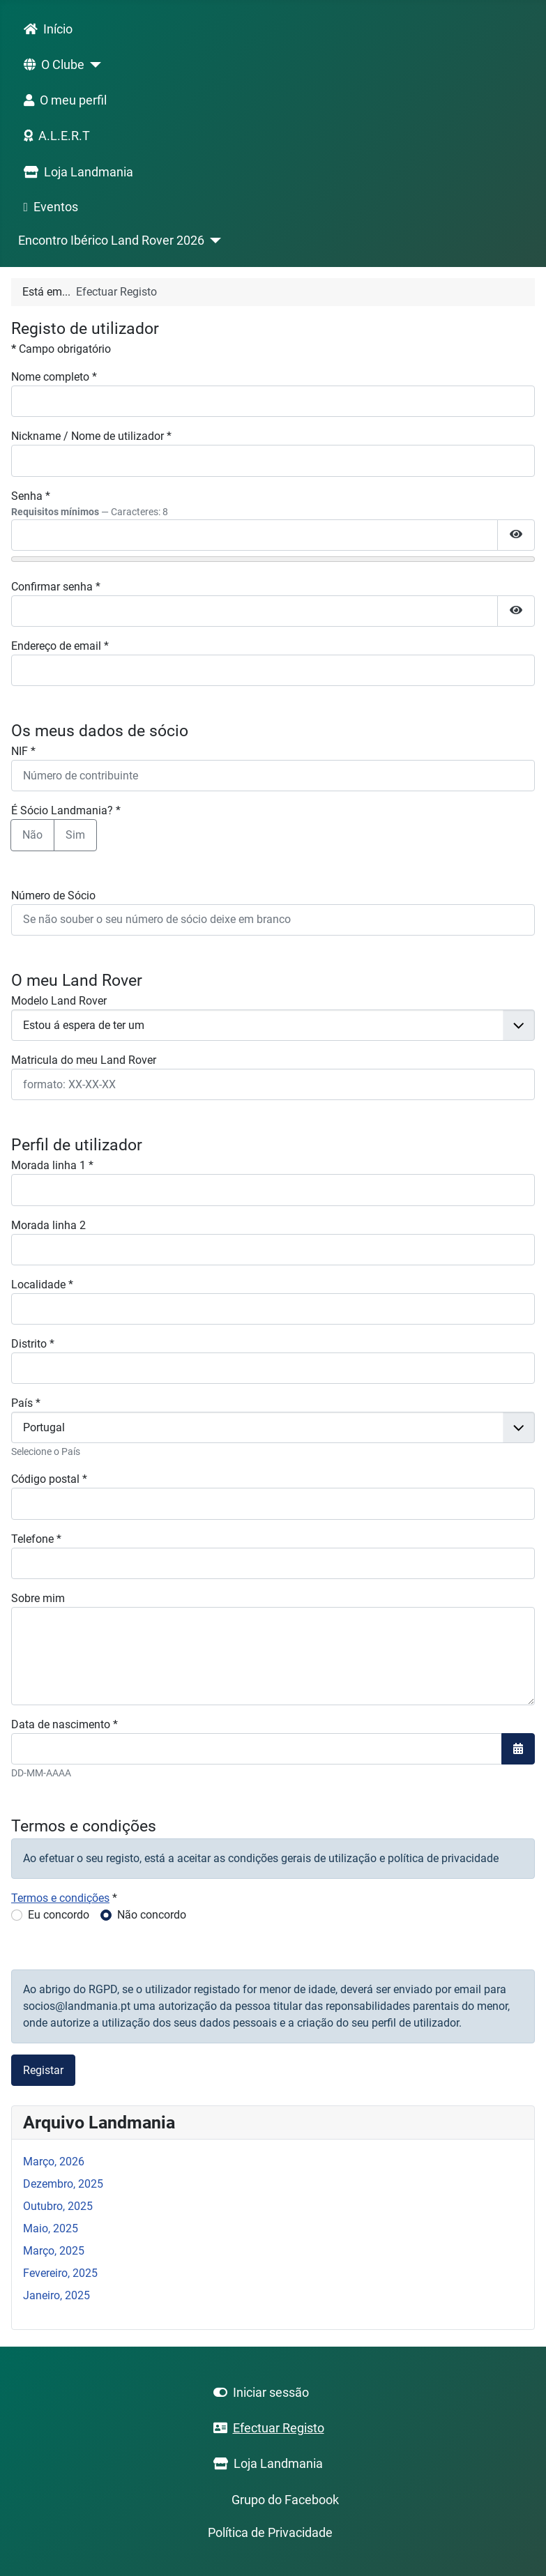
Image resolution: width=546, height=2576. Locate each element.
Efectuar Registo (266, 2428)
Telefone (36, 1539)
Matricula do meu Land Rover (83, 1060)
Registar (43, 2070)
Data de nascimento (64, 1724)
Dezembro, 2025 (63, 2183)
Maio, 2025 (50, 2228)
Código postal (49, 1479)
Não (32, 834)
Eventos (48, 208)
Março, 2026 (53, 2161)
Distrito (32, 1343)
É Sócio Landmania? (66, 810)
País (25, 1403)
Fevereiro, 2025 (60, 2273)
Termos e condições (60, 1898)
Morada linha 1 (52, 1165)
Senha (30, 496)
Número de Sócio (53, 895)
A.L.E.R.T (54, 136)
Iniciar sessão (258, 2392)
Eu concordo (58, 1914)
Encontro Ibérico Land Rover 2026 (111, 240)
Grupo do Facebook (273, 2500)
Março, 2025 (53, 2250)
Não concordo (151, 1914)
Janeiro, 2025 (56, 2295)
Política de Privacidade (270, 2533)
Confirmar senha (55, 586)
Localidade (42, 1284)
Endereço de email (60, 646)
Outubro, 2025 (58, 2206)
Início (45, 29)
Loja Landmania (75, 172)
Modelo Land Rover (59, 1000)
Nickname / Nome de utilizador (91, 436)
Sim (75, 834)
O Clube (51, 65)
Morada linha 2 (48, 1225)
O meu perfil (62, 100)
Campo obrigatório (61, 349)
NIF (23, 751)
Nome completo (54, 376)
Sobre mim (38, 1598)
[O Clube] (93, 65)
